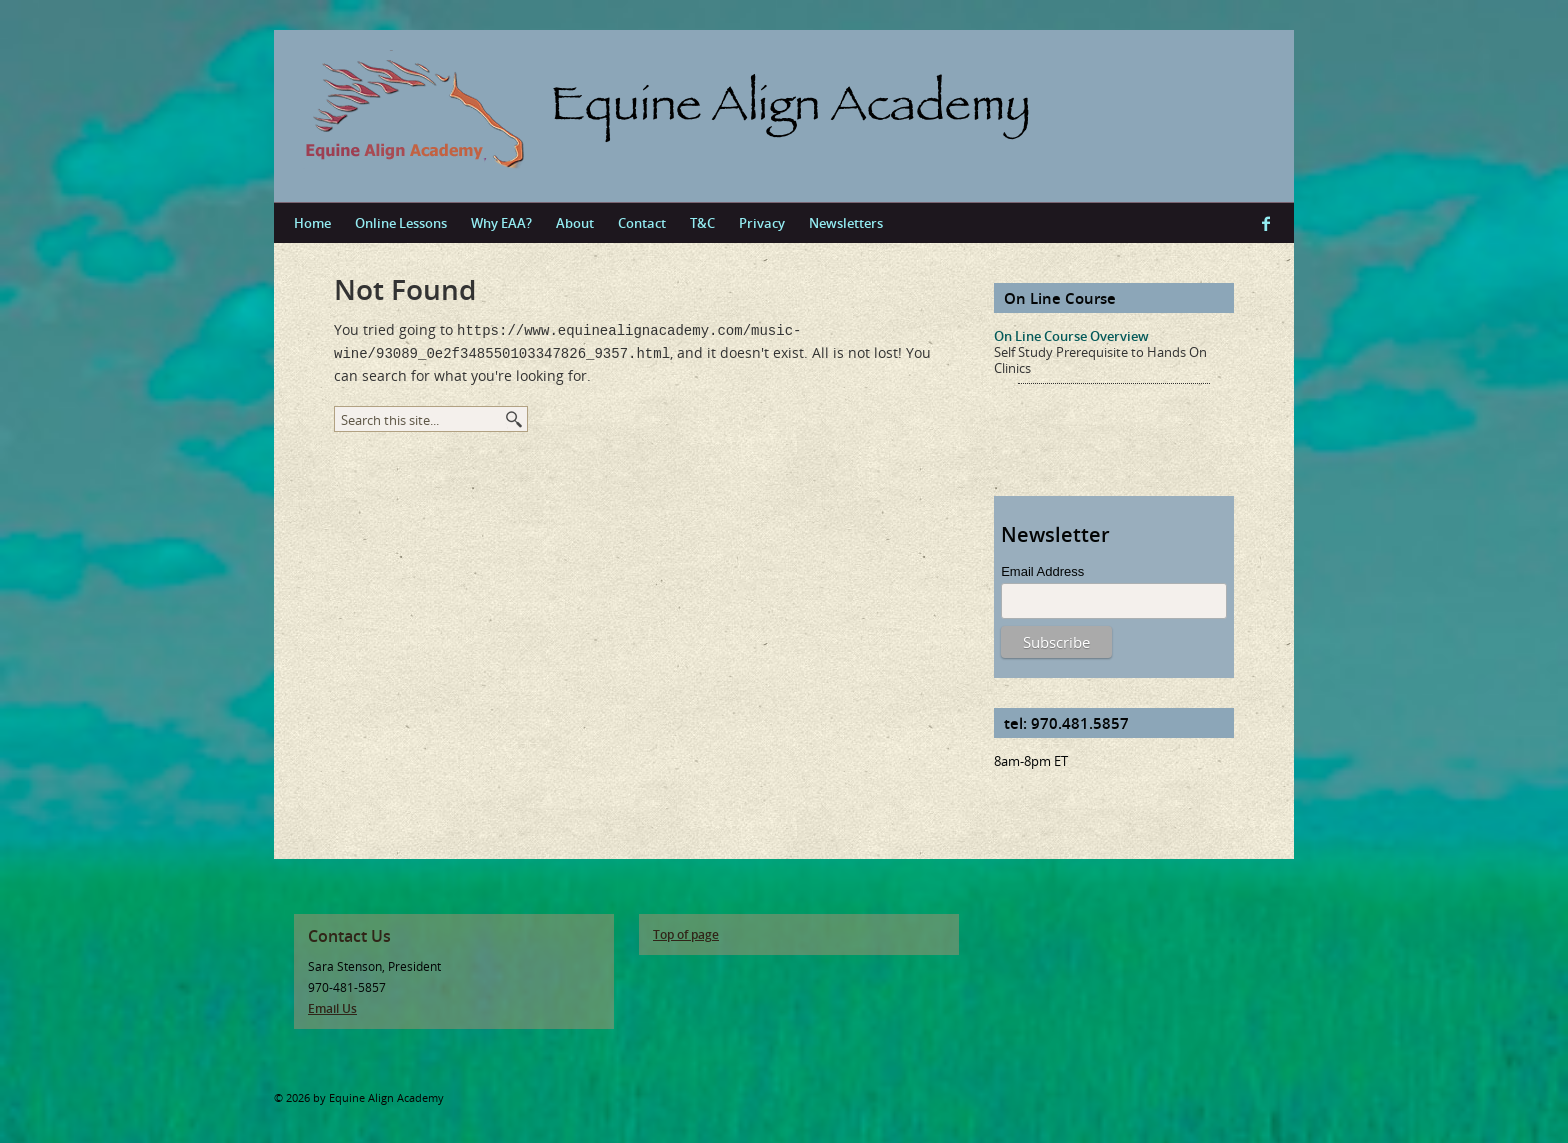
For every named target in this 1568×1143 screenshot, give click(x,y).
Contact (642, 223)
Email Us (332, 1008)
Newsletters (846, 223)
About (575, 223)
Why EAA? (501, 223)
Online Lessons (401, 223)
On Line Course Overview (1071, 336)
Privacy (762, 223)
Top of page (686, 934)
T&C (702, 223)
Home (312, 223)
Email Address (1042, 571)
